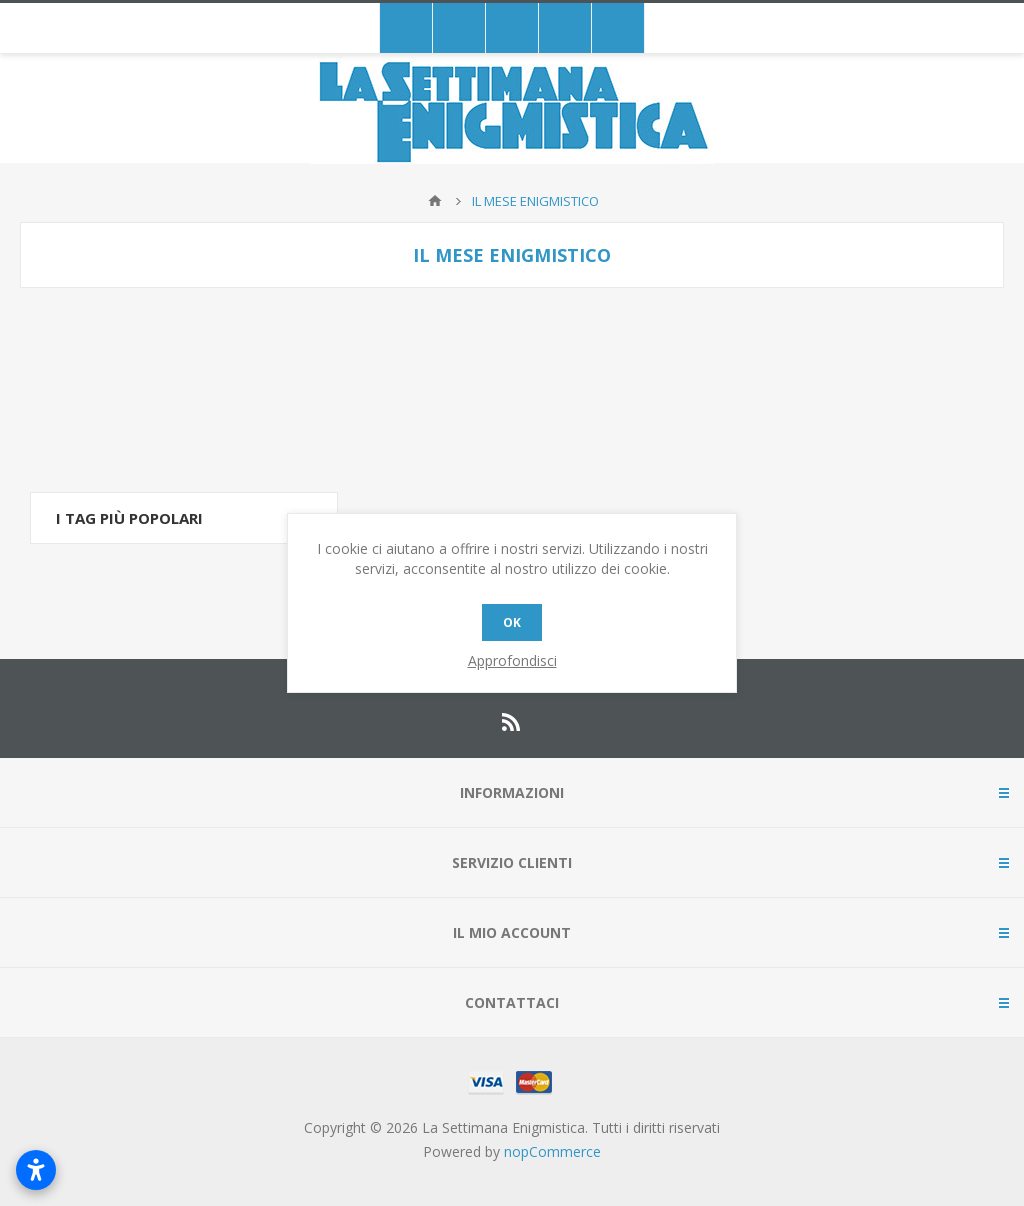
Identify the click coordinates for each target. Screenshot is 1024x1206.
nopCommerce (552, 1151)
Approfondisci (512, 660)
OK (512, 622)
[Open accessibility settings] (36, 1170)
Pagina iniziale (435, 201)
